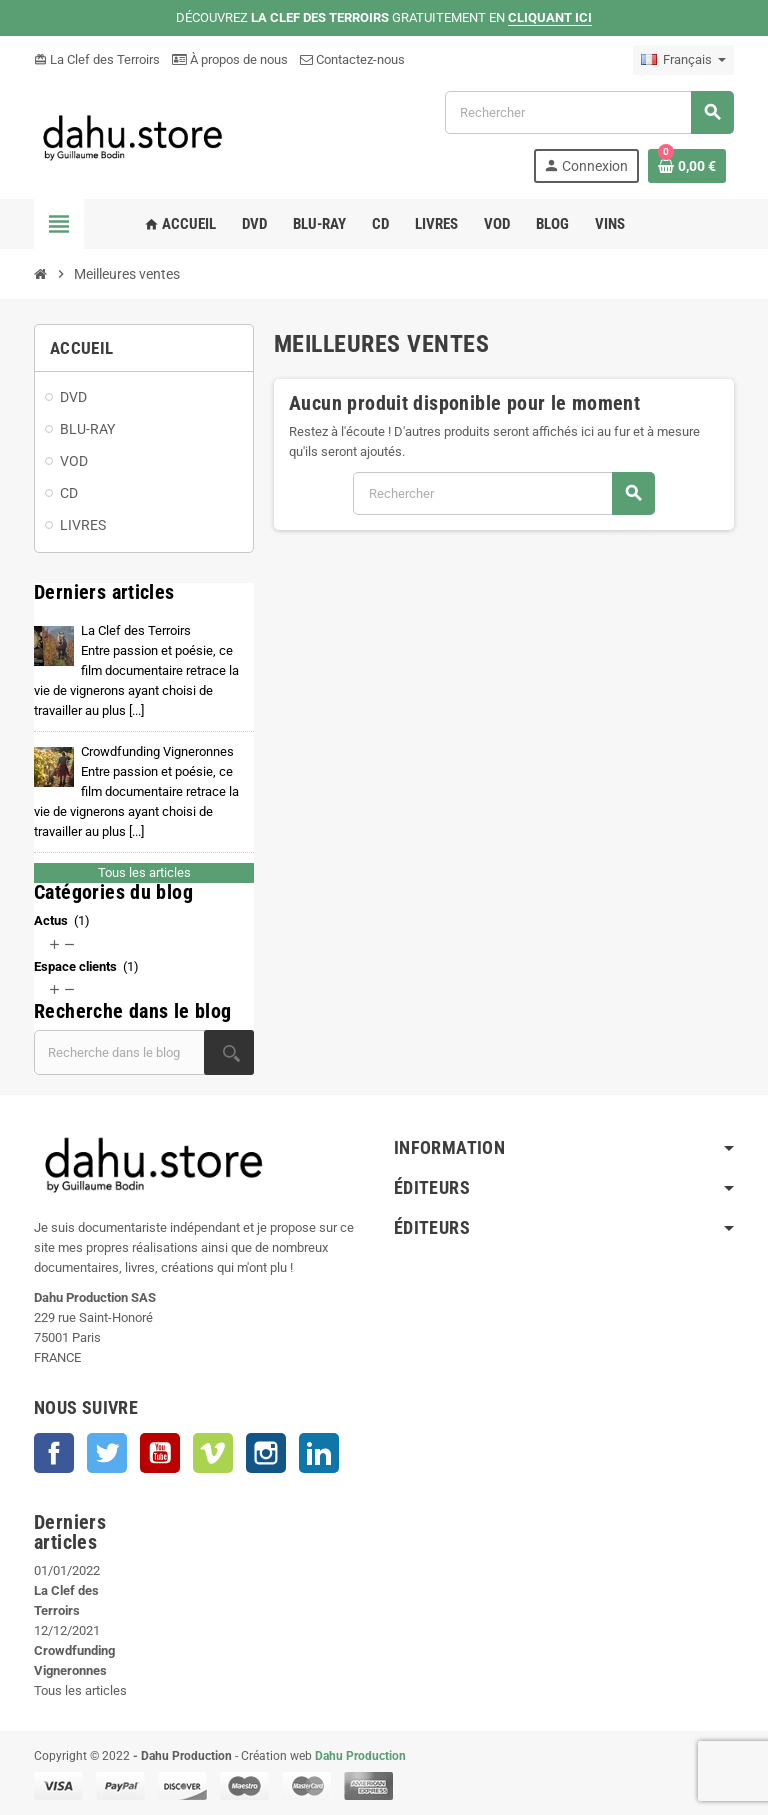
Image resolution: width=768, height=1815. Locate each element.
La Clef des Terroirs (97, 59)
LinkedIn (319, 1453)
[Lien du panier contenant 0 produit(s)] (687, 166)
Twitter (107, 1453)
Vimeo (213, 1453)
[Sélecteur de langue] (683, 60)
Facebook (54, 1453)
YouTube (160, 1453)
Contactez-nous (352, 59)
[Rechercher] (589, 112)
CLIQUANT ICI (550, 17)
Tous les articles (144, 872)
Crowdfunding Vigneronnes (136, 791)
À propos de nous (230, 59)
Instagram (266, 1453)
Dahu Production (360, 1756)
